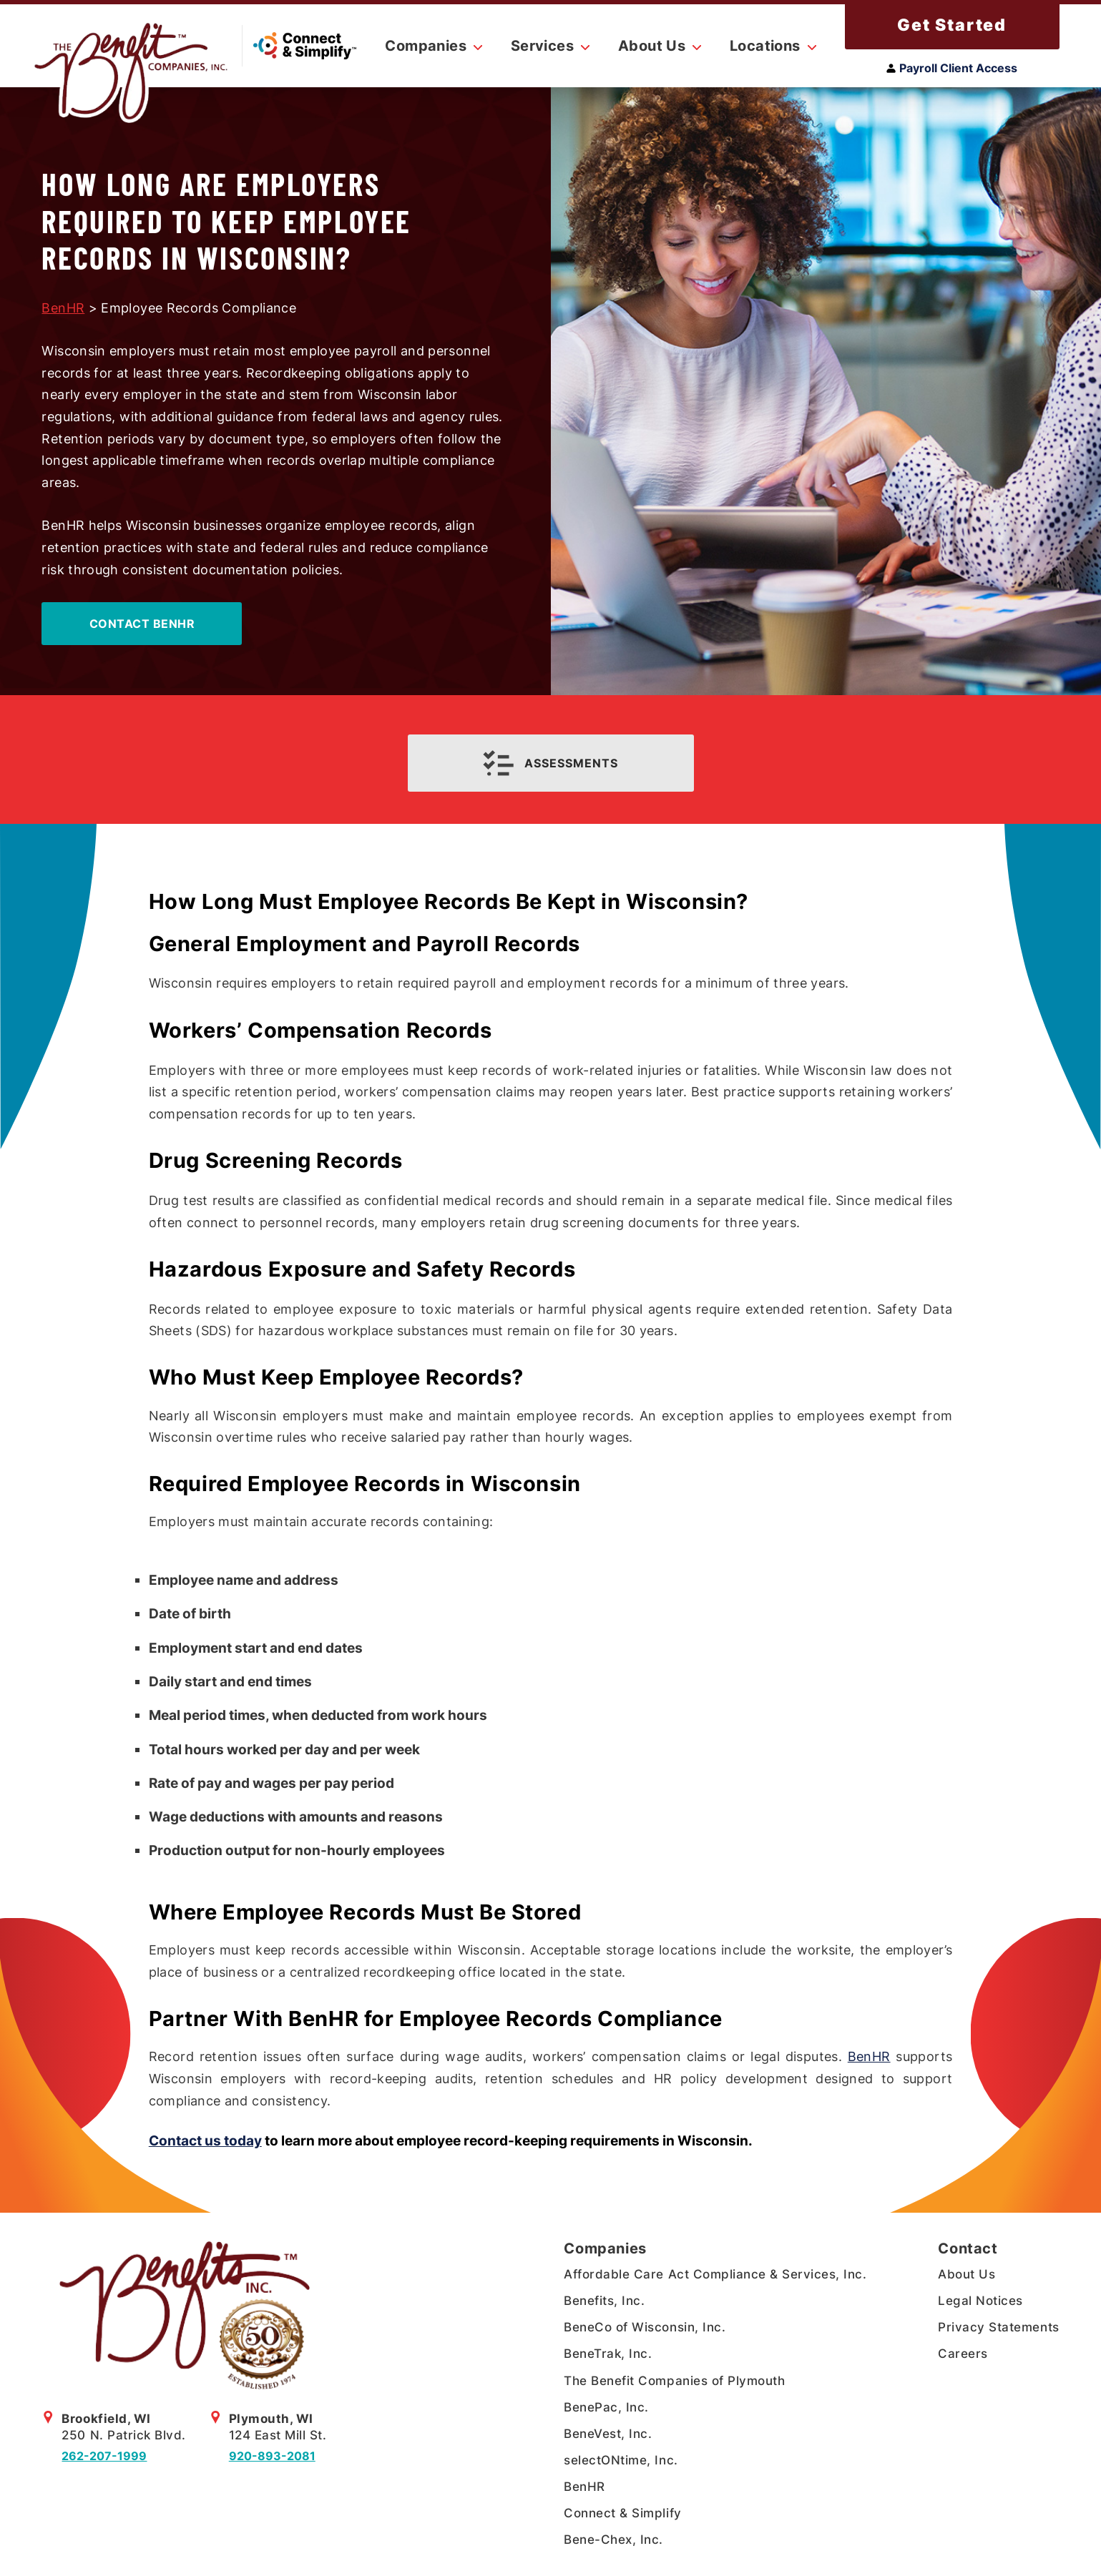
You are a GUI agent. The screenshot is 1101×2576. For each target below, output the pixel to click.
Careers (963, 2353)
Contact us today (205, 2140)
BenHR (62, 307)
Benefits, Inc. (604, 2301)
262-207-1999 (104, 2456)
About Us (966, 2274)
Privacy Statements (998, 2327)
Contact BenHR (142, 623)
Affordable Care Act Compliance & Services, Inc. (715, 2274)
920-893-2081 (272, 2456)
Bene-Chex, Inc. (613, 2539)
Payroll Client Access (951, 68)
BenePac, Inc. (606, 2407)
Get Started (952, 25)
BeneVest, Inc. (608, 2434)
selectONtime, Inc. (620, 2460)
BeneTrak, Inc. (608, 2353)
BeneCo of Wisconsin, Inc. (644, 2327)
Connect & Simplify (622, 2513)
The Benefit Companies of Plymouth (674, 2381)
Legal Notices (980, 2301)
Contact (967, 2248)
